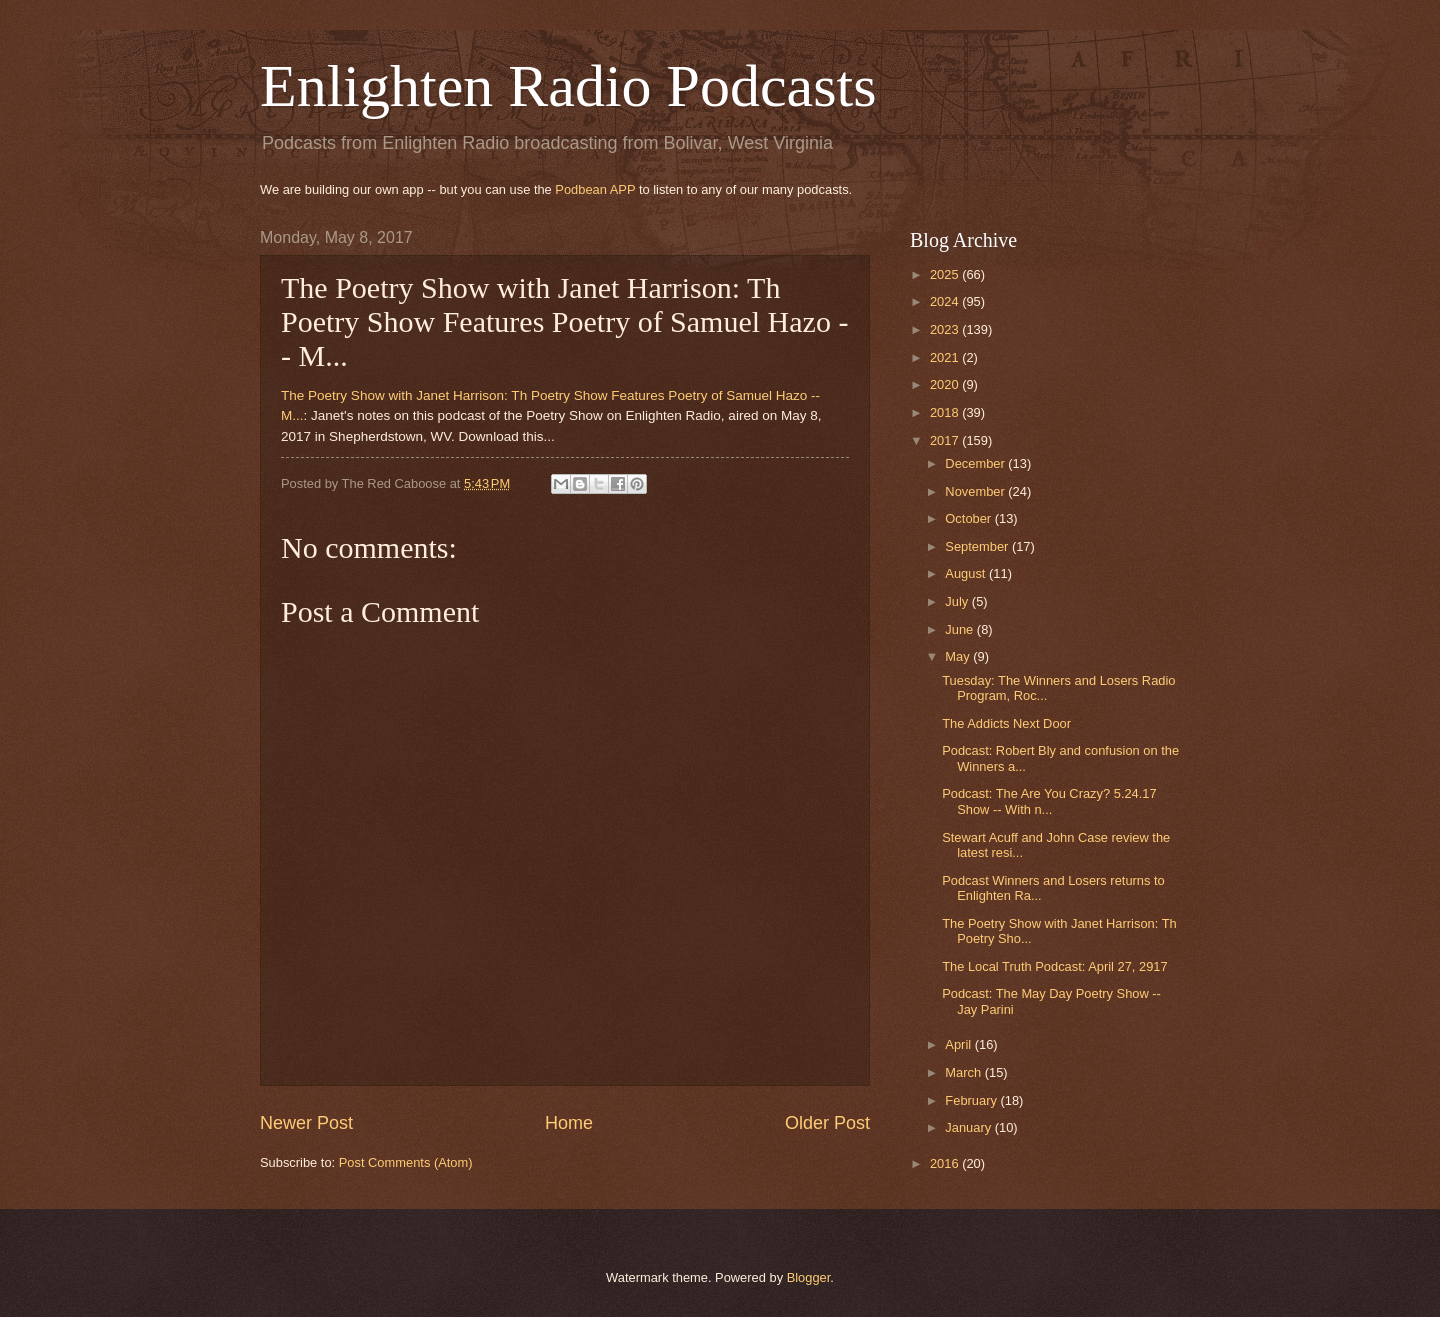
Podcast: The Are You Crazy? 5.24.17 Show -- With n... (1049, 801)
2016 (946, 1163)
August (967, 573)
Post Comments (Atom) (406, 1162)
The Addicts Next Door (1006, 723)
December (976, 463)
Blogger (809, 1277)
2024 (946, 301)
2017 (946, 440)
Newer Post (306, 1123)
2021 (946, 357)
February (972, 1100)
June (961, 629)
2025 (946, 274)
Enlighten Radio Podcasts (568, 86)
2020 (946, 384)
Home (569, 1123)
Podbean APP (595, 189)
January (969, 1127)
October (969, 518)
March (964, 1072)
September (978, 546)
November (976, 491)
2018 (946, 412)
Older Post (827, 1123)
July (958, 601)
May (959, 656)
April (959, 1044)
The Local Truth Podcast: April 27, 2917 (1054, 966)
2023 (946, 329)
